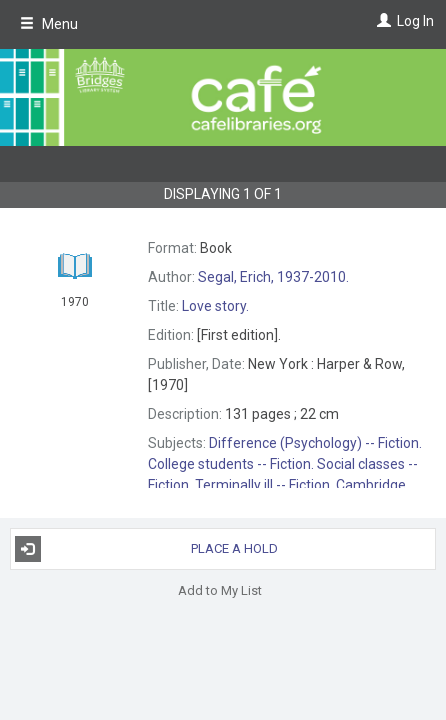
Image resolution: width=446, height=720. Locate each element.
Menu (49, 24)
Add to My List (220, 590)
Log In (415, 21)
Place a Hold (146, 549)
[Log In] (381, 21)
